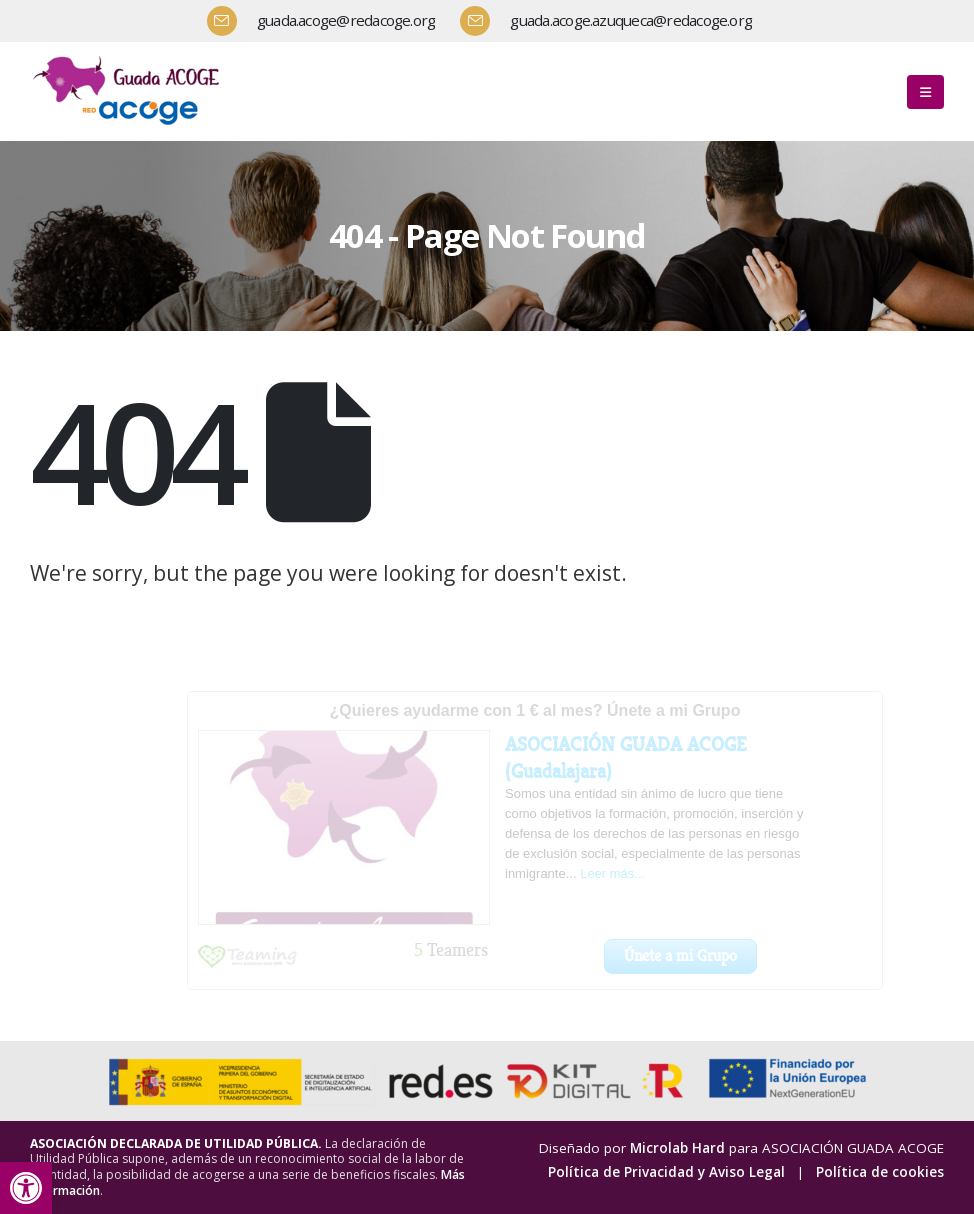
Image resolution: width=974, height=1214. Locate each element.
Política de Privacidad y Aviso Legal (666, 1172)
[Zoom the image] (130, 59)
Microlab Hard (677, 1148)
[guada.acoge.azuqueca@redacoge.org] (613, 21)
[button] (26, 1188)
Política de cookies (880, 1172)
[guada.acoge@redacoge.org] (329, 21)
